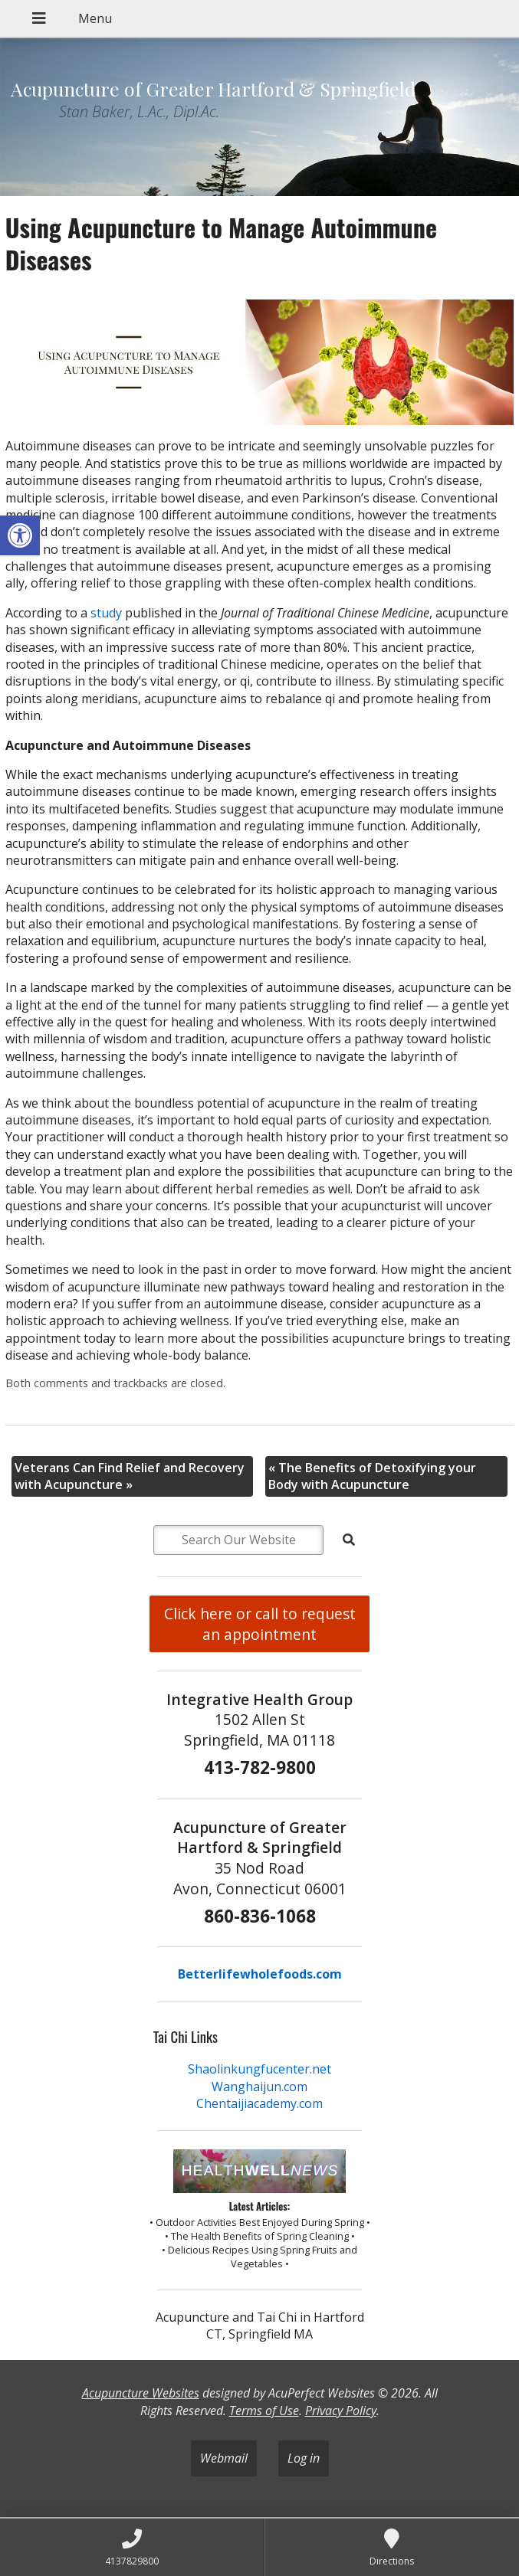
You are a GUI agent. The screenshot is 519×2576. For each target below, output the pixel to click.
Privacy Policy (340, 2410)
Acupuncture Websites (140, 2393)
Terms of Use (264, 2410)
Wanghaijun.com (259, 2086)
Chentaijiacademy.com (259, 2103)
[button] (20, 535)
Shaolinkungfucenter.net (259, 2068)
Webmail (224, 2458)
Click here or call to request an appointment (260, 1624)
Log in (303, 2458)
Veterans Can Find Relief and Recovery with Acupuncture (130, 1476)
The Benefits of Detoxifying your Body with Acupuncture (372, 1476)
